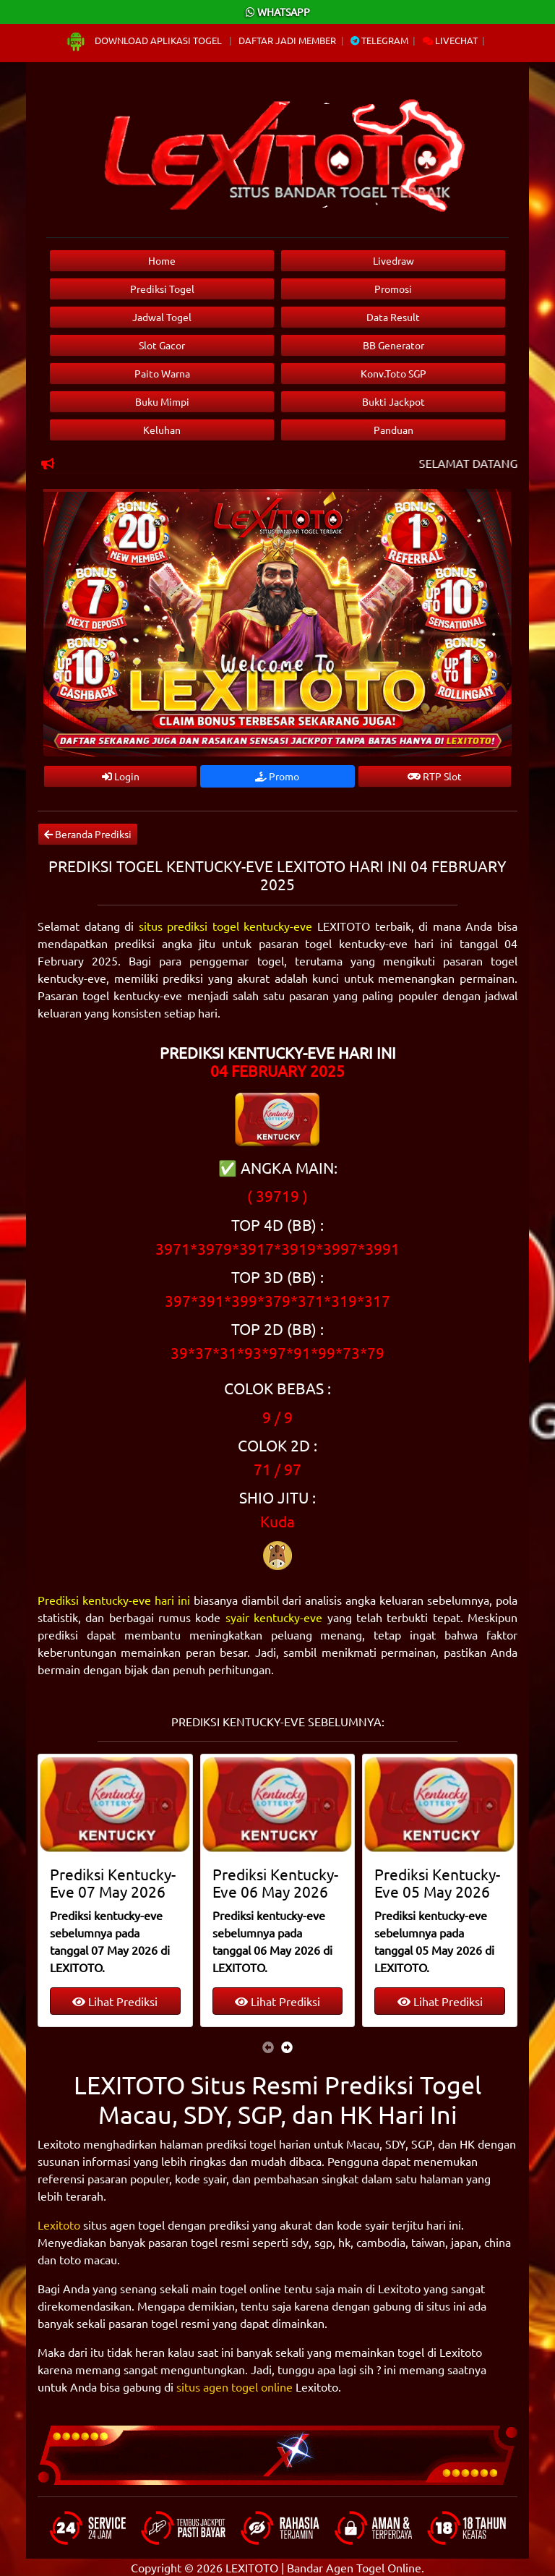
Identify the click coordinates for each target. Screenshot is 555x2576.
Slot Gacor (162, 344)
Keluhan (162, 429)
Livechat (450, 40)
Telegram (379, 40)
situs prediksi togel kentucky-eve (226, 925)
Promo (277, 775)
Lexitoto (59, 2224)
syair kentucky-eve (273, 1617)
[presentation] (268, 2046)
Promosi (393, 288)
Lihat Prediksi (115, 2001)
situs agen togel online (234, 2386)
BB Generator (393, 344)
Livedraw (393, 260)
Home (162, 260)
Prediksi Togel (162, 288)
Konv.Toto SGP (393, 373)
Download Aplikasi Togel (144, 40)
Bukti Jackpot (393, 401)
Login (120, 775)
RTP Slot (435, 775)
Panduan (393, 429)
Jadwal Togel (162, 316)
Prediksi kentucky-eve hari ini (114, 1599)
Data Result (393, 316)
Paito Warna (162, 373)
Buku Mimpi (162, 401)
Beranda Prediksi (88, 833)
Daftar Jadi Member (287, 40)
